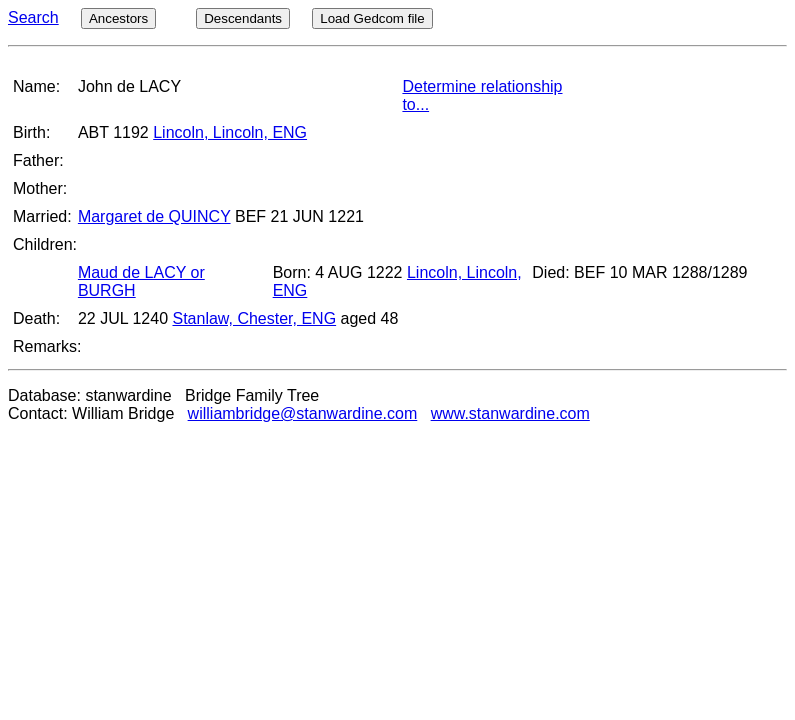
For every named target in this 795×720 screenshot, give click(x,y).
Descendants (243, 18)
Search (33, 17)
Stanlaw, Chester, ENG (254, 318)
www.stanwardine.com (510, 413)
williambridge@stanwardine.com (303, 413)
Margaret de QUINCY (154, 216)
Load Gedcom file (372, 18)
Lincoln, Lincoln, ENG (230, 132)
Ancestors (118, 18)
